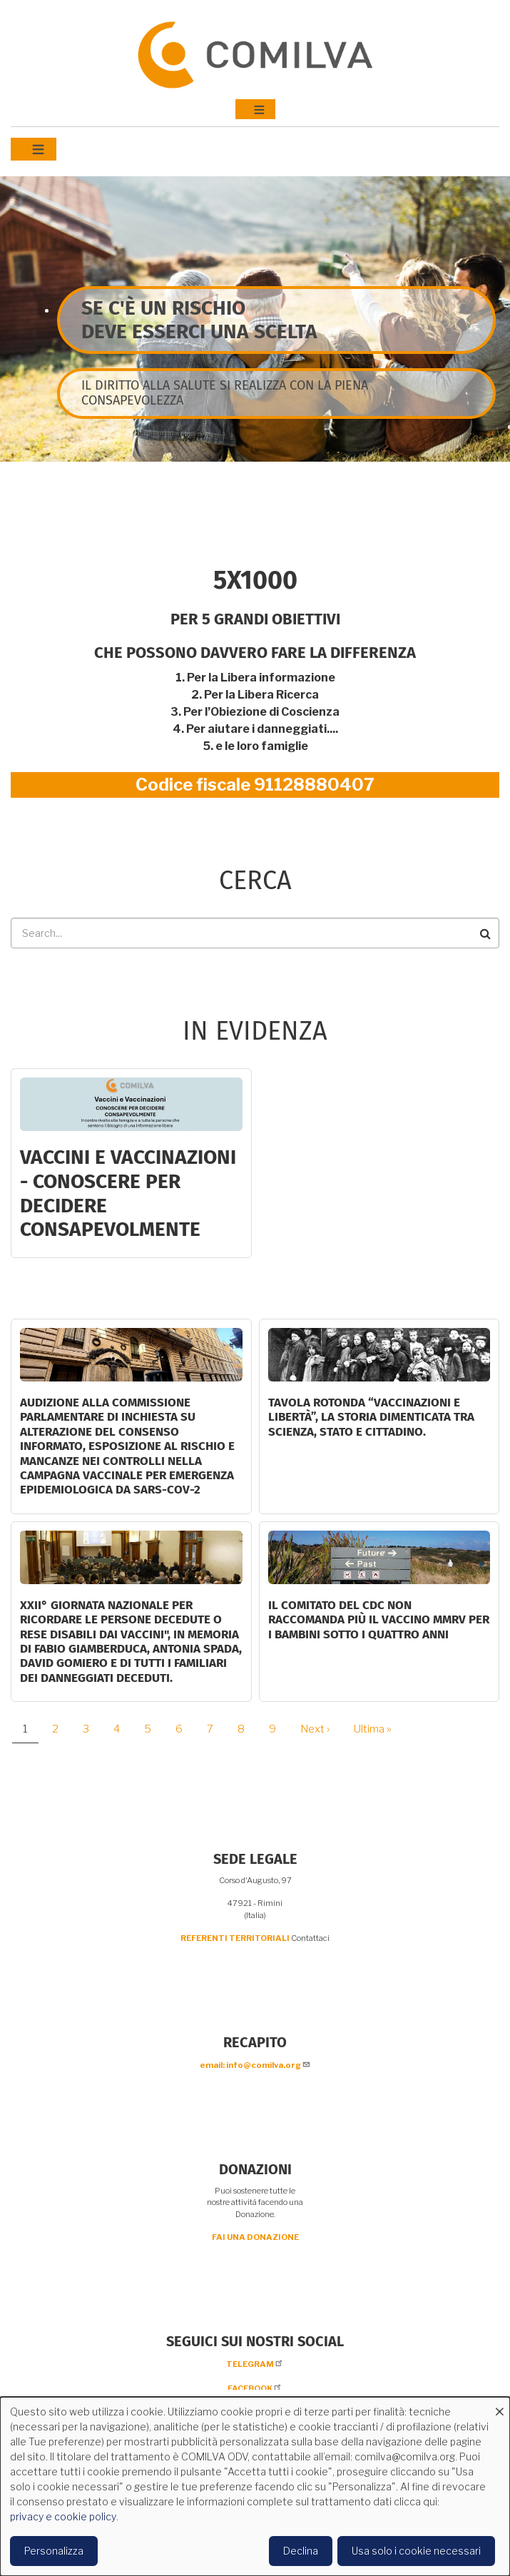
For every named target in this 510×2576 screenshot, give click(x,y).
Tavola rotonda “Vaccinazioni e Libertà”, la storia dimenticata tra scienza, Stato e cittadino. (371, 1417)
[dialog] (255, 2486)
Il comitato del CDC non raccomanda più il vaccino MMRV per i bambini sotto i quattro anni (378, 1620)
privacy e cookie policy (63, 2516)
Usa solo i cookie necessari (416, 2551)
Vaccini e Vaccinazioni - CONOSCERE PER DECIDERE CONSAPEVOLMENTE (128, 1193)
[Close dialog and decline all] (499, 2406)
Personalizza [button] (53, 2551)
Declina (300, 2551)
